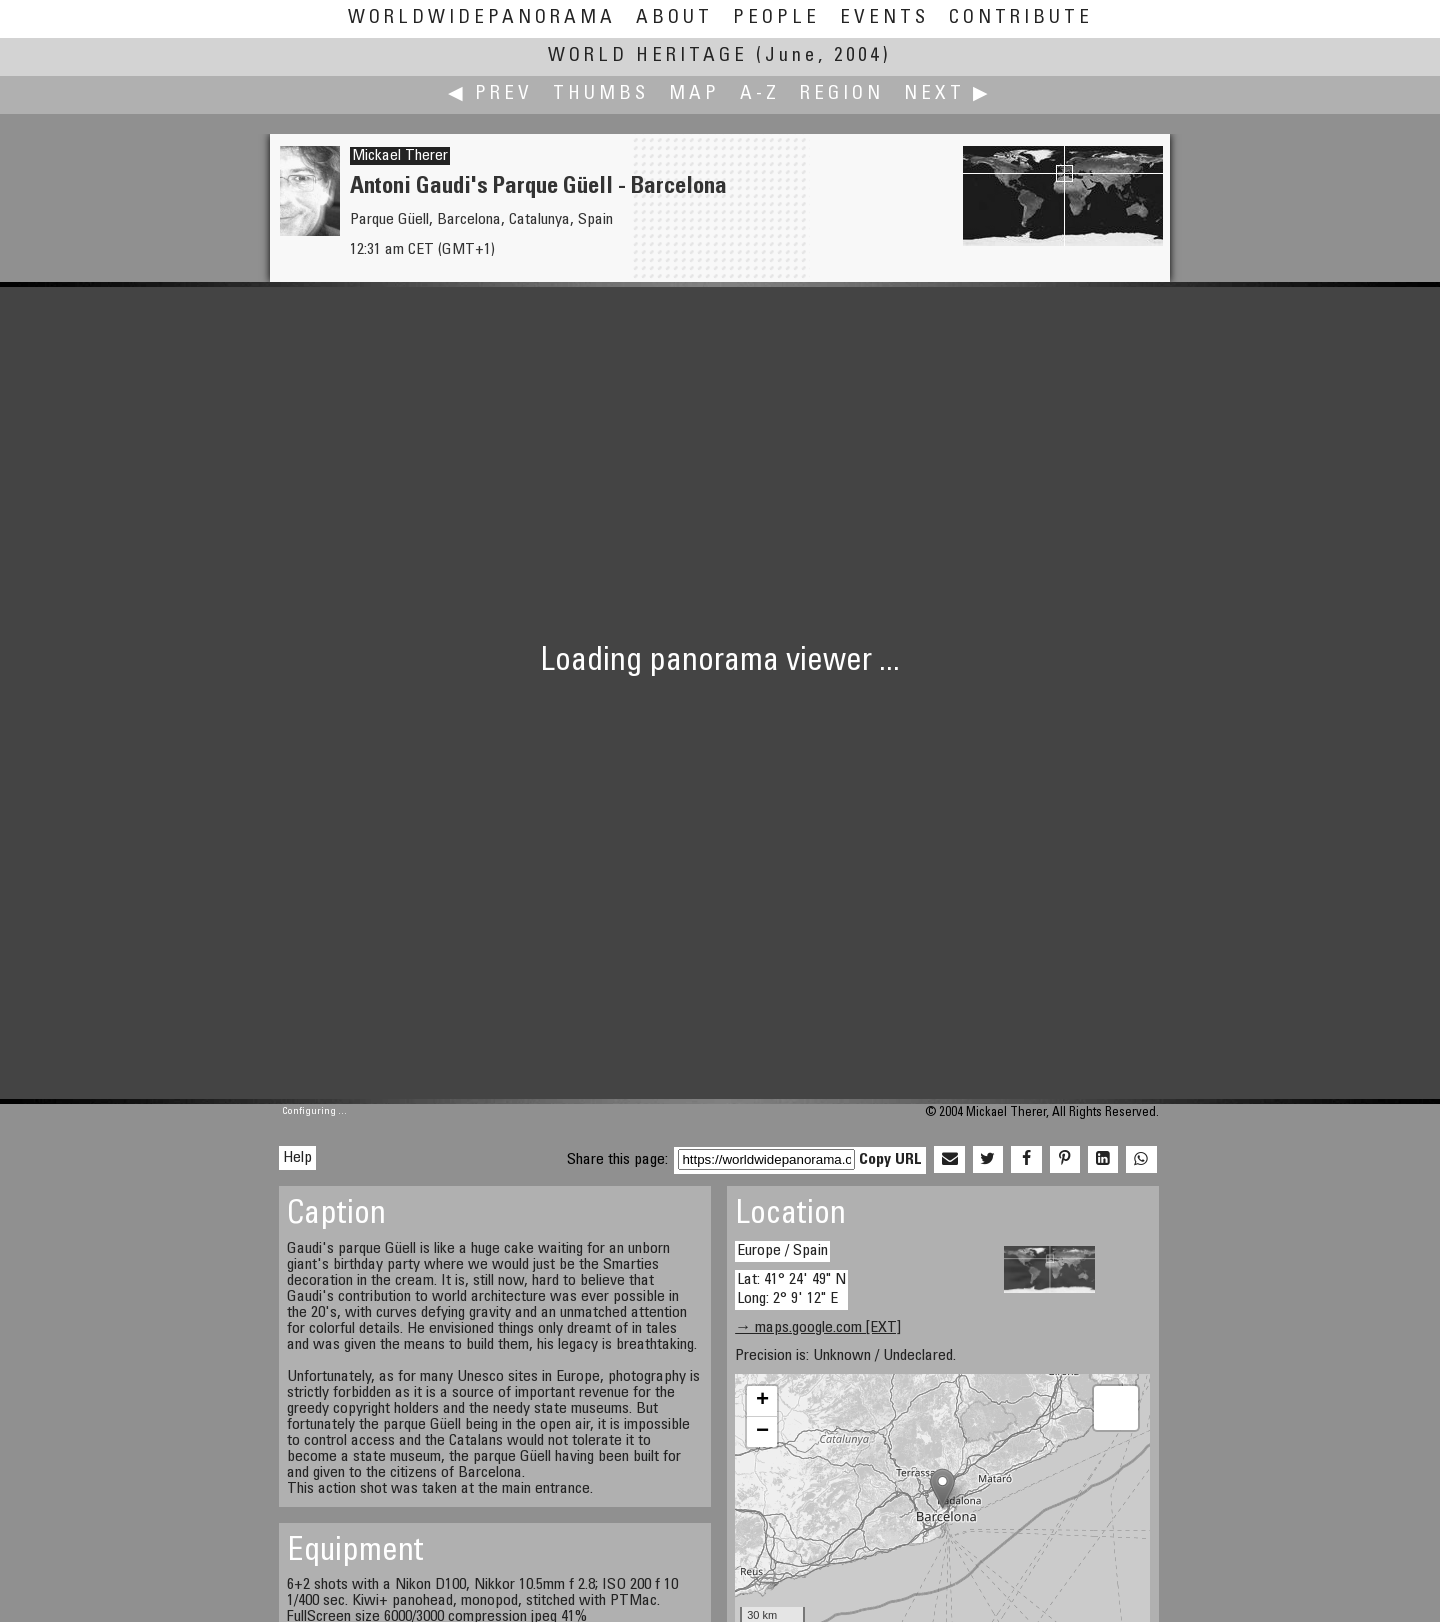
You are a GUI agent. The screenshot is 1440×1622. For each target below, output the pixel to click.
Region (842, 94)
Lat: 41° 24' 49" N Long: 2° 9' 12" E (791, 1289)
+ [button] (762, 1401)
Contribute (1021, 18)
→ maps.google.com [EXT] (818, 1328)
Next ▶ (948, 94)
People (776, 18)
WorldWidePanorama (482, 18)
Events (884, 18)
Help (297, 1158)
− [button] (762, 1432)
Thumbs (601, 94)
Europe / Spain (782, 1251)
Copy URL (890, 1160)
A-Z (760, 94)
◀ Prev (490, 94)
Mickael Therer (400, 156)
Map (694, 94)
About (674, 18)
